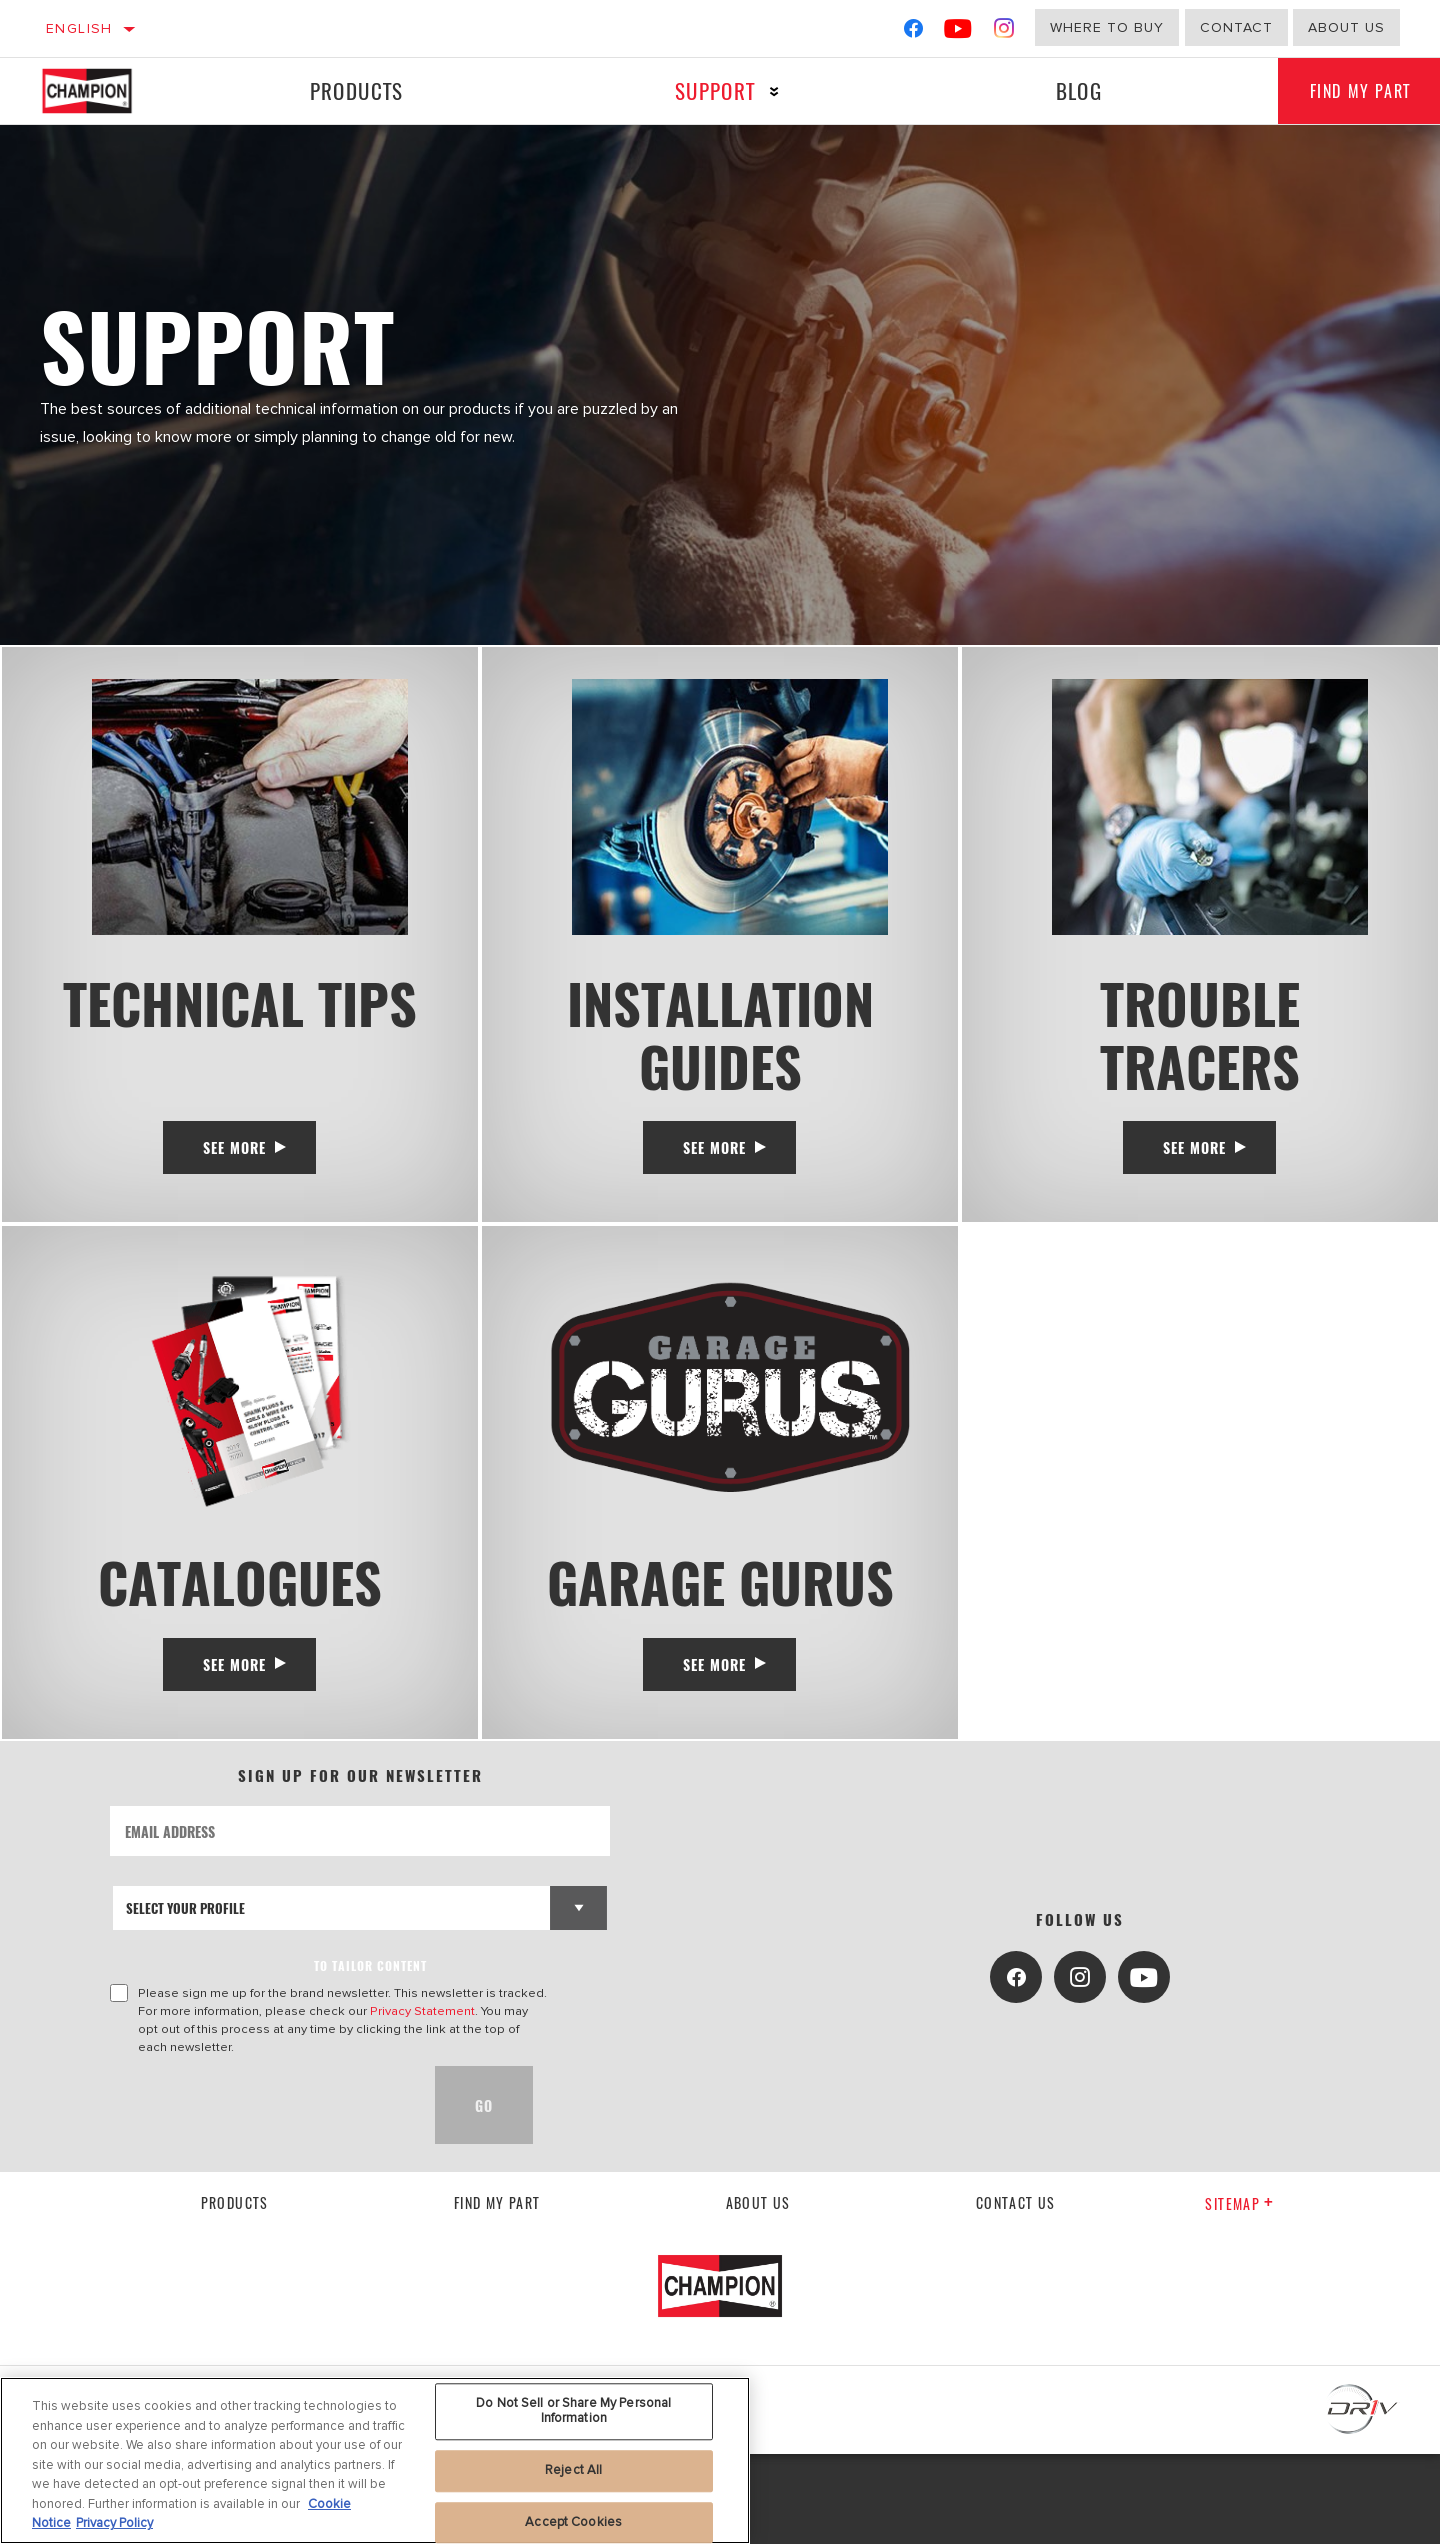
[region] (375, 2460)
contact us (1016, 2291)
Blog (1065, 90)
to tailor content (370, 2055)
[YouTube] (958, 32)
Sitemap (1239, 2293)
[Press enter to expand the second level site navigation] (765, 91)
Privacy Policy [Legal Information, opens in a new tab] (114, 2523)
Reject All (573, 2470)
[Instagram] (1004, 32)
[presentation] (262, 2195)
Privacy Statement (422, 2101)
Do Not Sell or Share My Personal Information (573, 2411)
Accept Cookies (573, 2522)
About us (758, 2291)
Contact (1236, 27)
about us (1346, 27)
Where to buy (1107, 27)
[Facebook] (913, 32)
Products (353, 90)
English (79, 28)
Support (706, 90)
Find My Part (497, 2291)
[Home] (106, 91)
